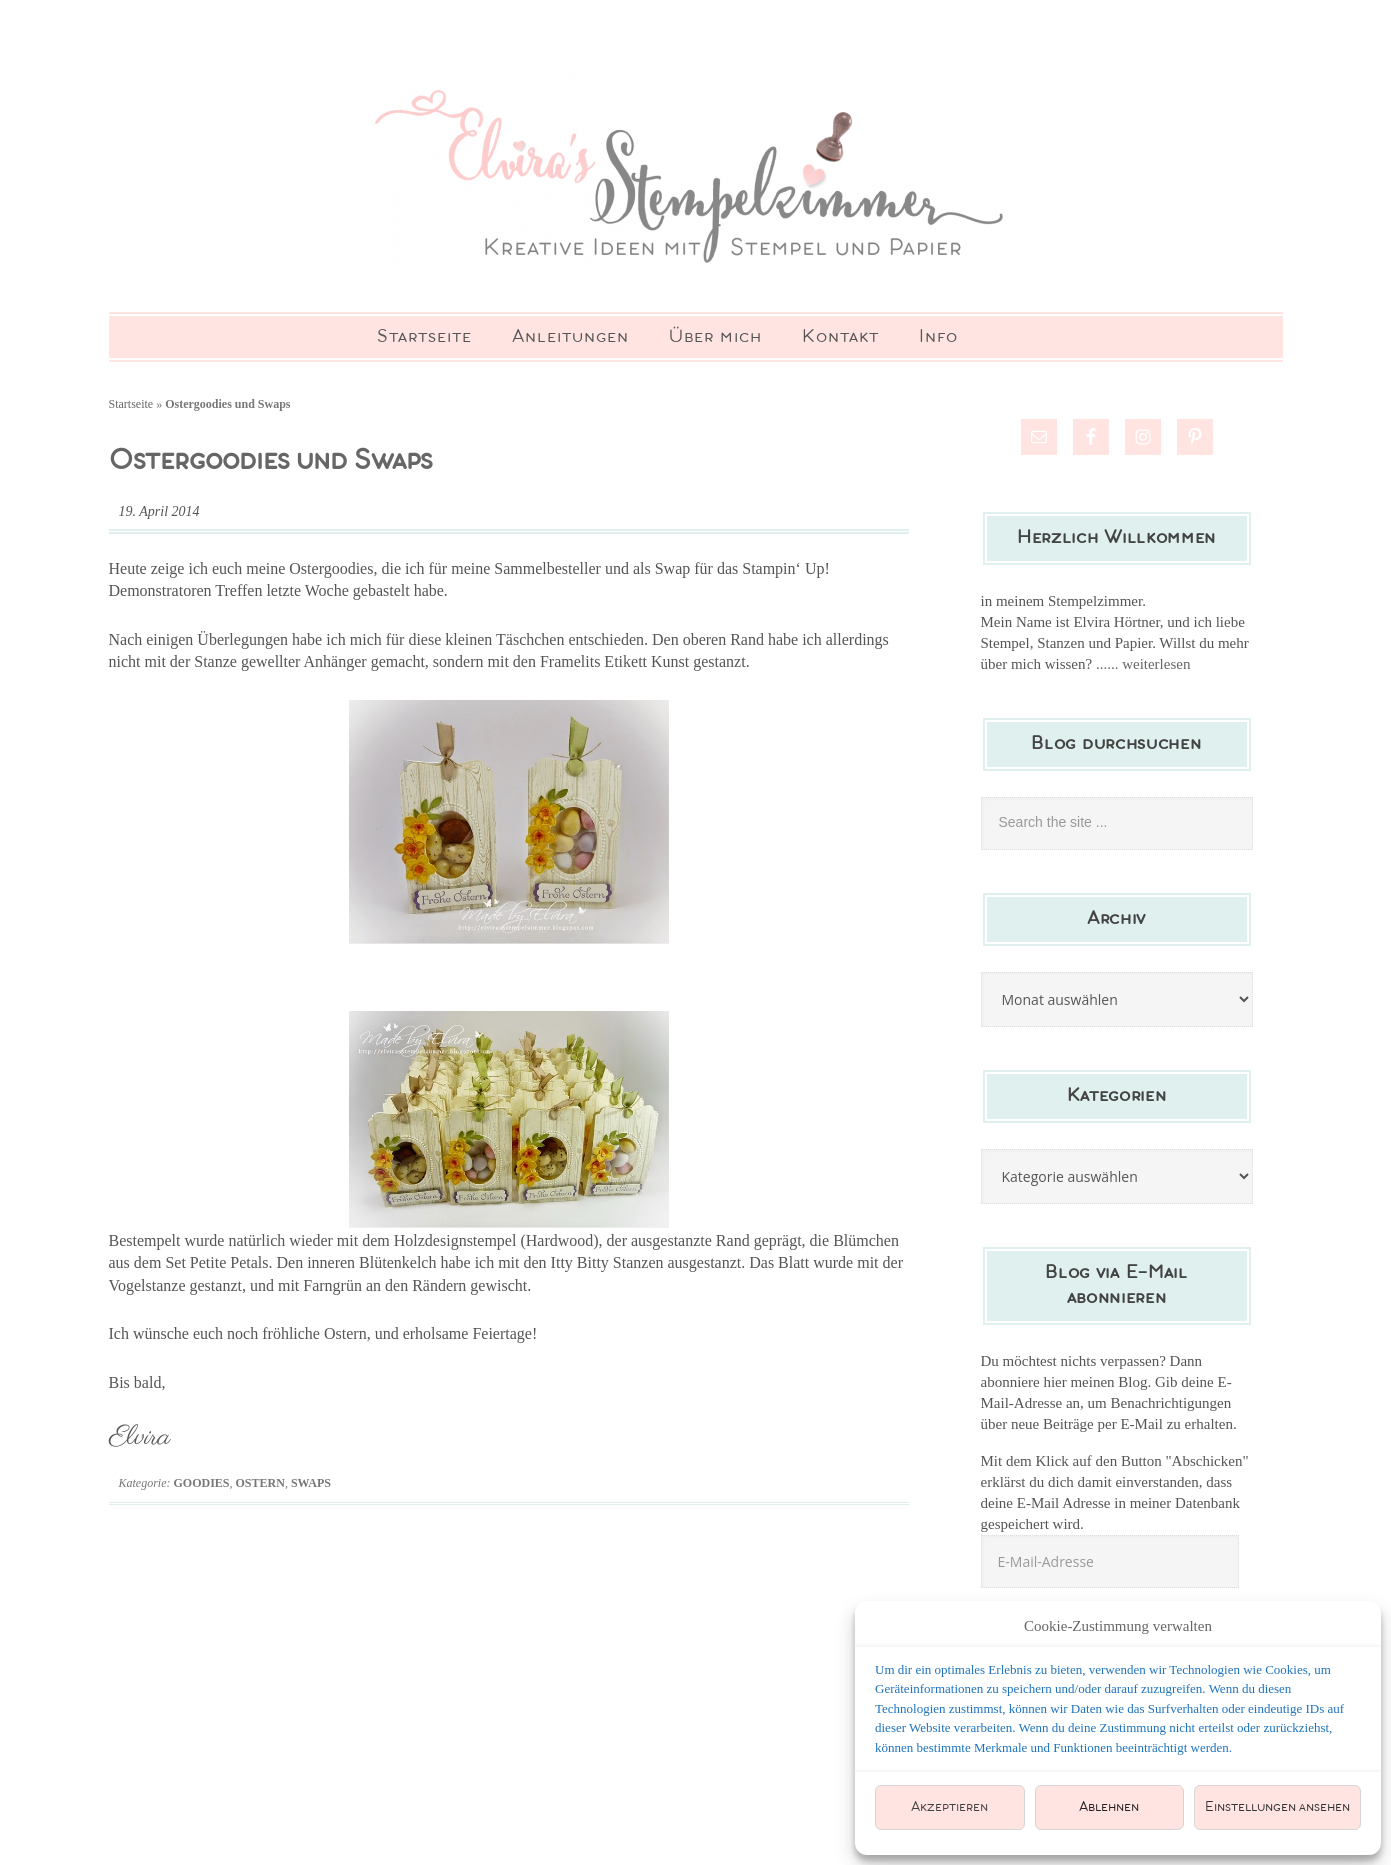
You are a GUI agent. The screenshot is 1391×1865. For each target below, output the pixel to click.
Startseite (131, 404)
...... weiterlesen (1143, 664)
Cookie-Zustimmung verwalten (1118, 1626)
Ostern (260, 1483)
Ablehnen (1109, 1807)
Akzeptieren (949, 1807)
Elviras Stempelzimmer (696, 170)
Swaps (311, 1483)
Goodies (202, 1483)
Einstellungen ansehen (1277, 1807)
